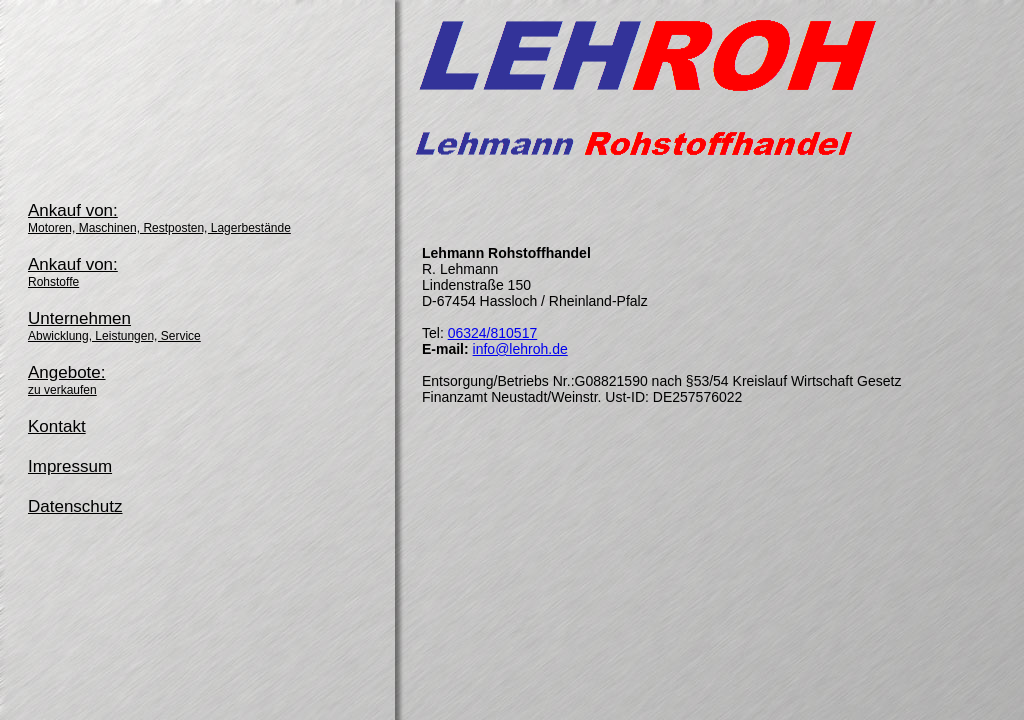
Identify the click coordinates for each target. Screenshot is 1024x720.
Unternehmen (114, 326)
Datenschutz (75, 506)
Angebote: (67, 380)
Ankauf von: (159, 218)
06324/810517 (493, 333)
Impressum (70, 466)
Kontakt (57, 426)
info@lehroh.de (520, 349)
